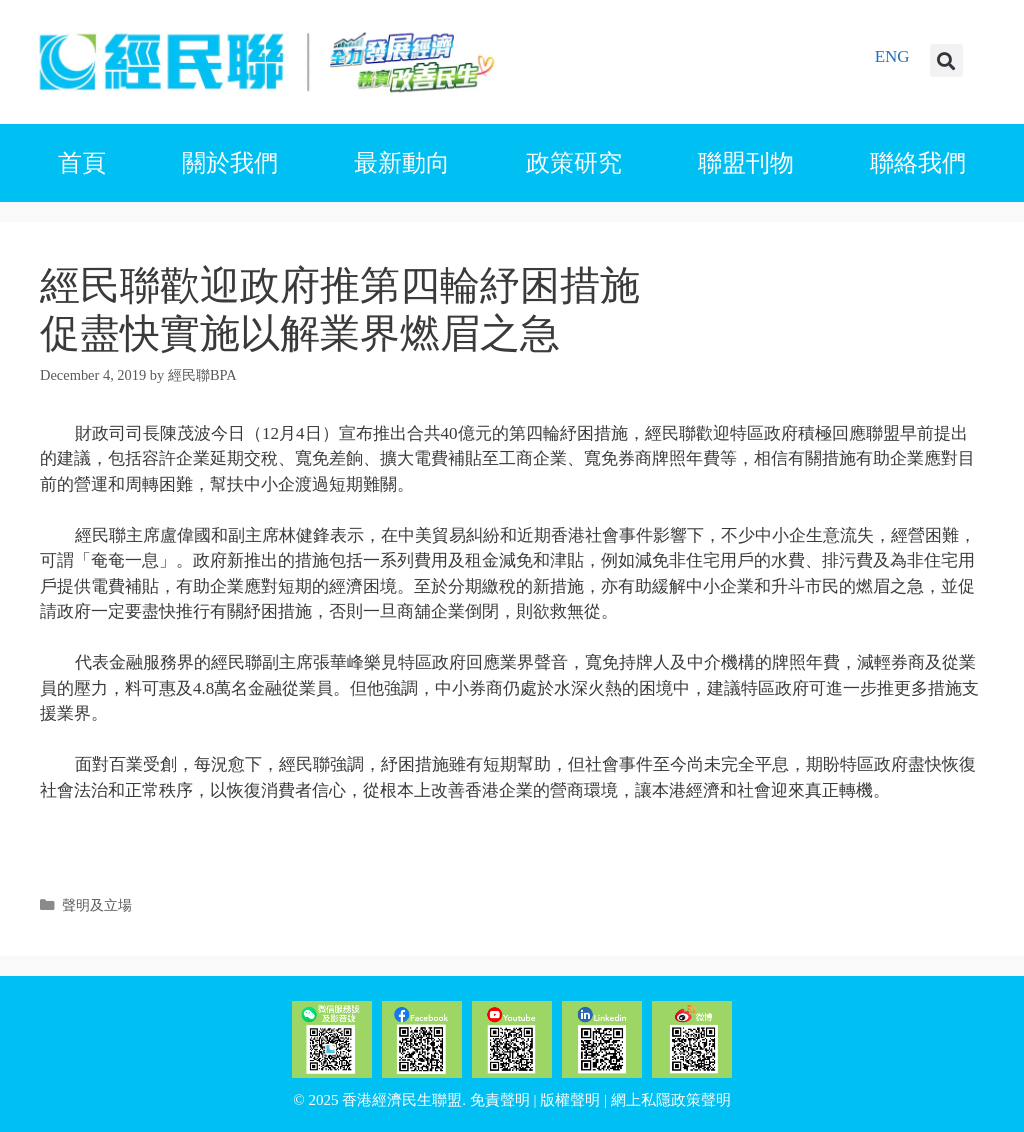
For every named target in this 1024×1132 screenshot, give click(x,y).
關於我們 (230, 163)
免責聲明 (500, 1100)
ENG (892, 56)
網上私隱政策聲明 (671, 1100)
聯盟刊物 (746, 163)
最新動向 (402, 163)
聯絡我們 (918, 163)
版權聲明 (570, 1100)
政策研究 (574, 163)
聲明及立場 (97, 905)
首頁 (82, 163)
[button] (946, 60)
